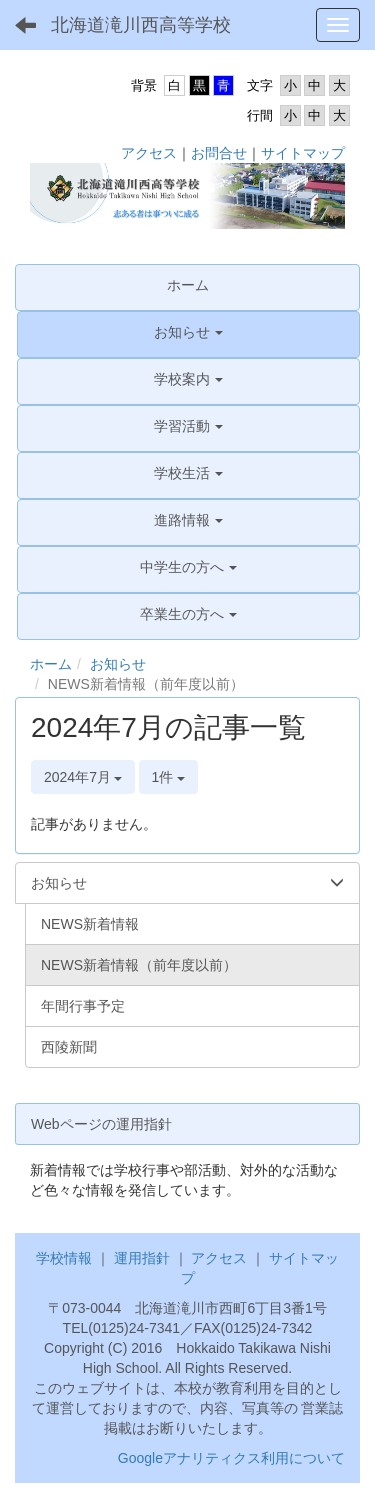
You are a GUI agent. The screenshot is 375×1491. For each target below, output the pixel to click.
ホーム (51, 664)
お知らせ (118, 664)
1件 (169, 777)
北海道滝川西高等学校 (141, 25)
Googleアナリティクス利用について (231, 1458)
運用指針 (142, 1258)
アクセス (149, 153)
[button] (188, 332)
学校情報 (64, 1258)
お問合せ (219, 153)
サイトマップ (303, 153)
